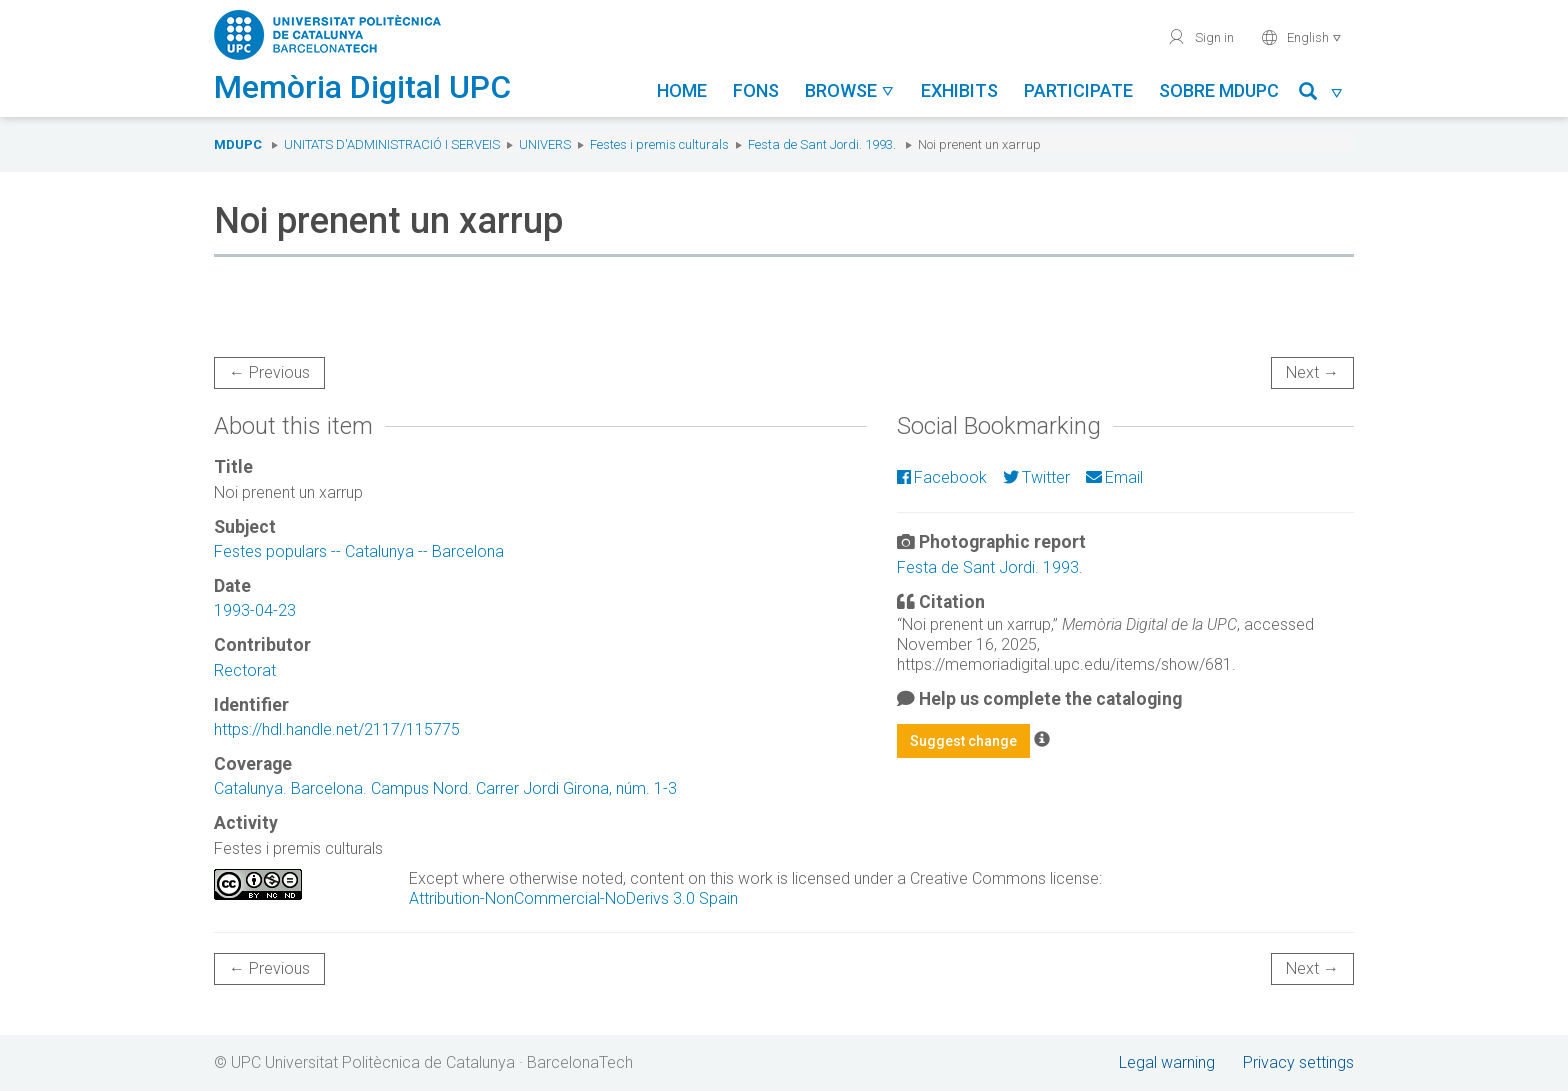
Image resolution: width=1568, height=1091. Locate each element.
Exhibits (959, 90)
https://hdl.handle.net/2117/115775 (337, 729)
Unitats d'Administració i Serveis (392, 144)
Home (682, 90)
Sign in (1200, 37)
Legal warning (1167, 1062)
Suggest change (963, 741)
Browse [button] (850, 90)
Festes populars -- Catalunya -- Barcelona (359, 551)
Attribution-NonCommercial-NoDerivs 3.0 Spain (573, 898)
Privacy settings (1298, 1062)
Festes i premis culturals (659, 144)
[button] (1321, 94)
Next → (1312, 372)
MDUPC (238, 144)
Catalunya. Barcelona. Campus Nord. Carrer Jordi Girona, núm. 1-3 (445, 788)
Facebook (942, 477)
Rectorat (245, 670)
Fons (756, 90)
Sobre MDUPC (1219, 90)
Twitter (1036, 477)
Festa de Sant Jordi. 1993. (822, 144)
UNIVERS (545, 144)
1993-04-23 (255, 610)
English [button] (1301, 37)
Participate (1078, 90)
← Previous (269, 372)
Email (1114, 477)
